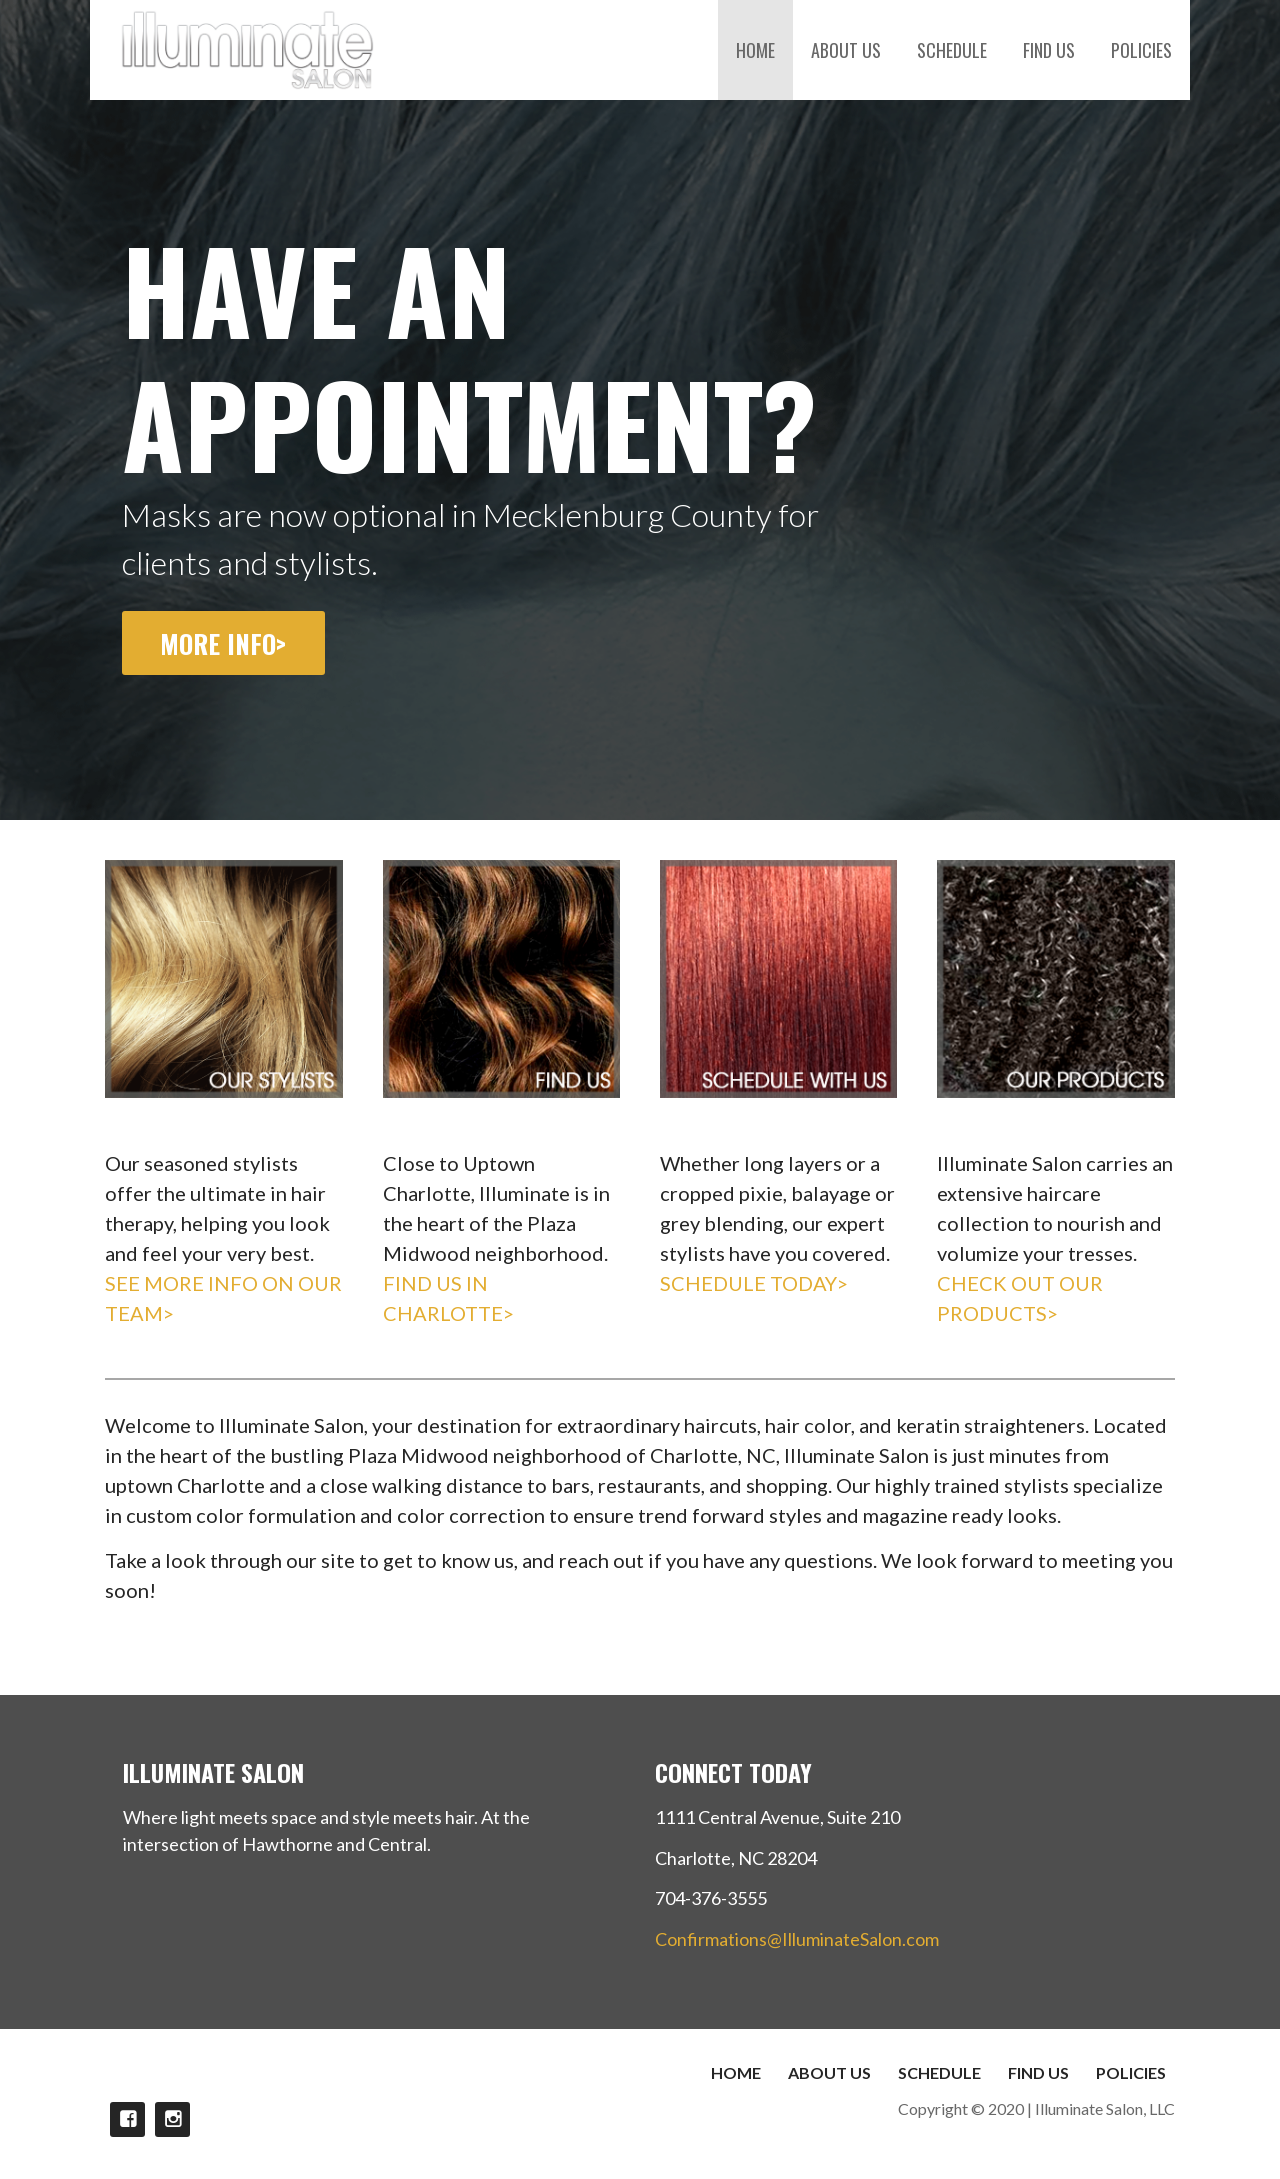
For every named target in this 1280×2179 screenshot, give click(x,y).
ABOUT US (846, 50)
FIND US (1049, 50)
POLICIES (1141, 50)
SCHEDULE (952, 50)
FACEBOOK (127, 2119)
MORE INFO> (223, 643)
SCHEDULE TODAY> (754, 1283)
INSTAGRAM (172, 2119)
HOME (755, 50)
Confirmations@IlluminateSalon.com (797, 1939)
